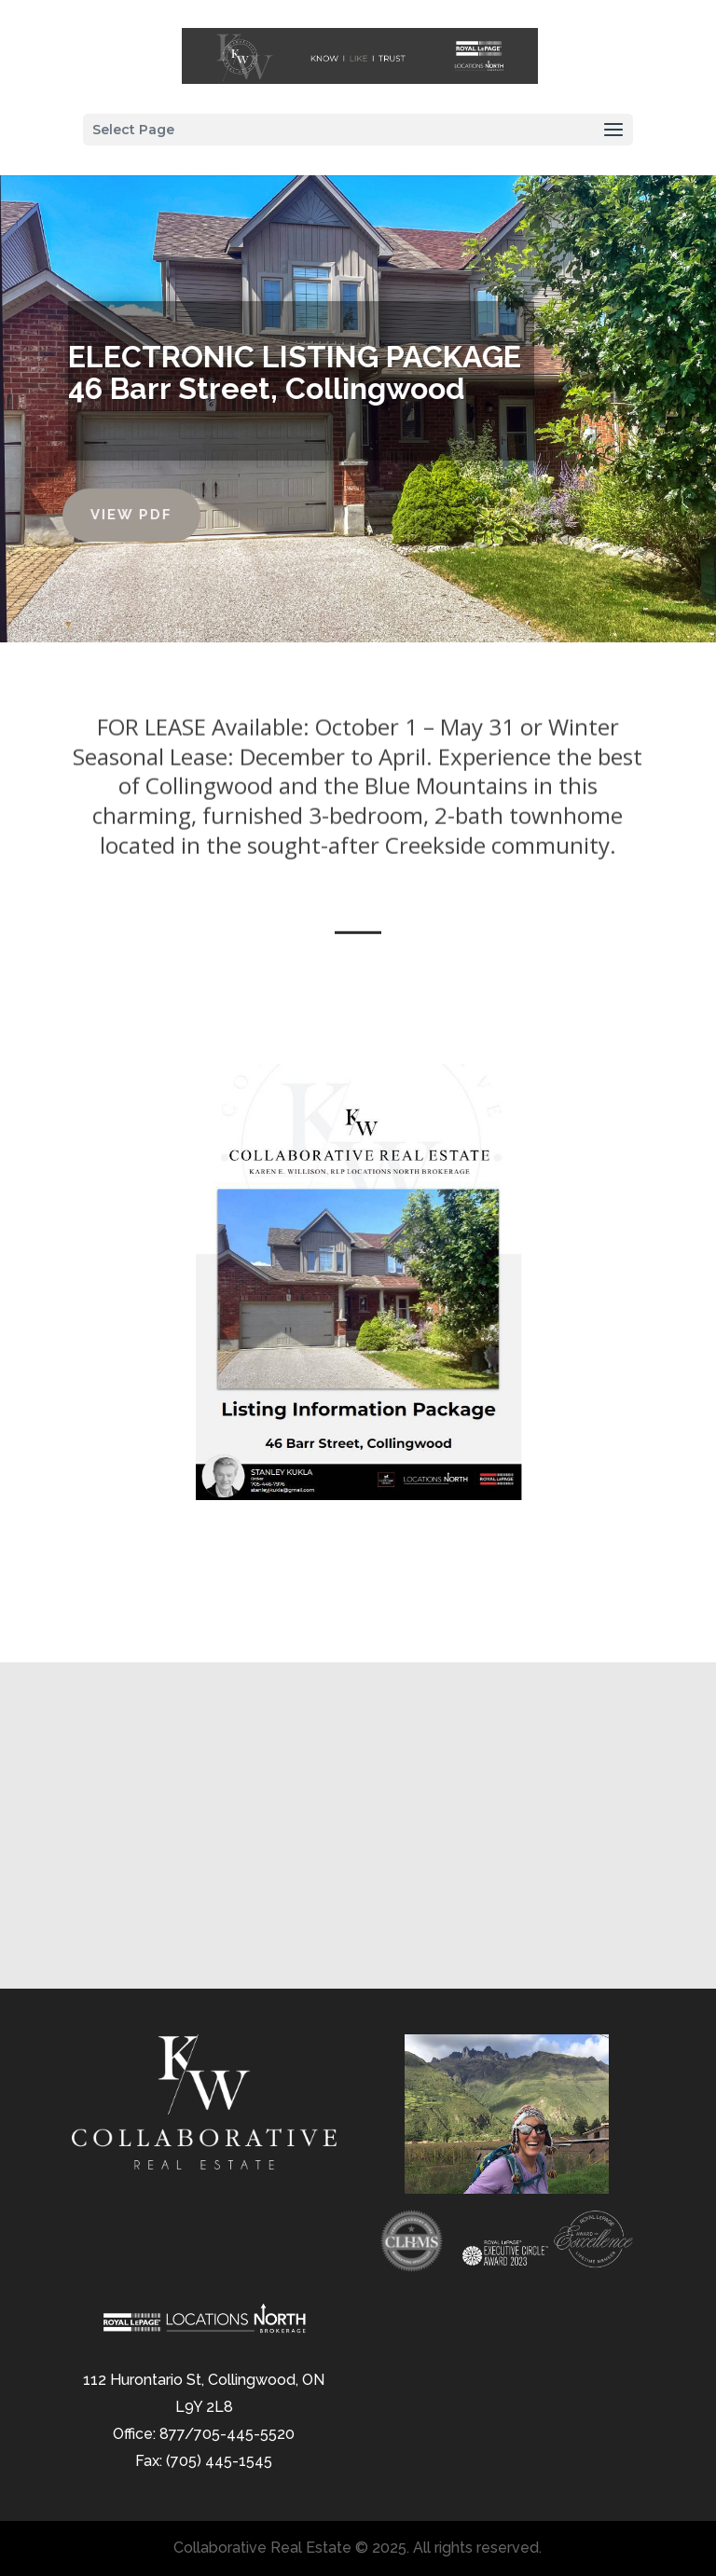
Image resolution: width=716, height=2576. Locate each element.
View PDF (96, 514)
